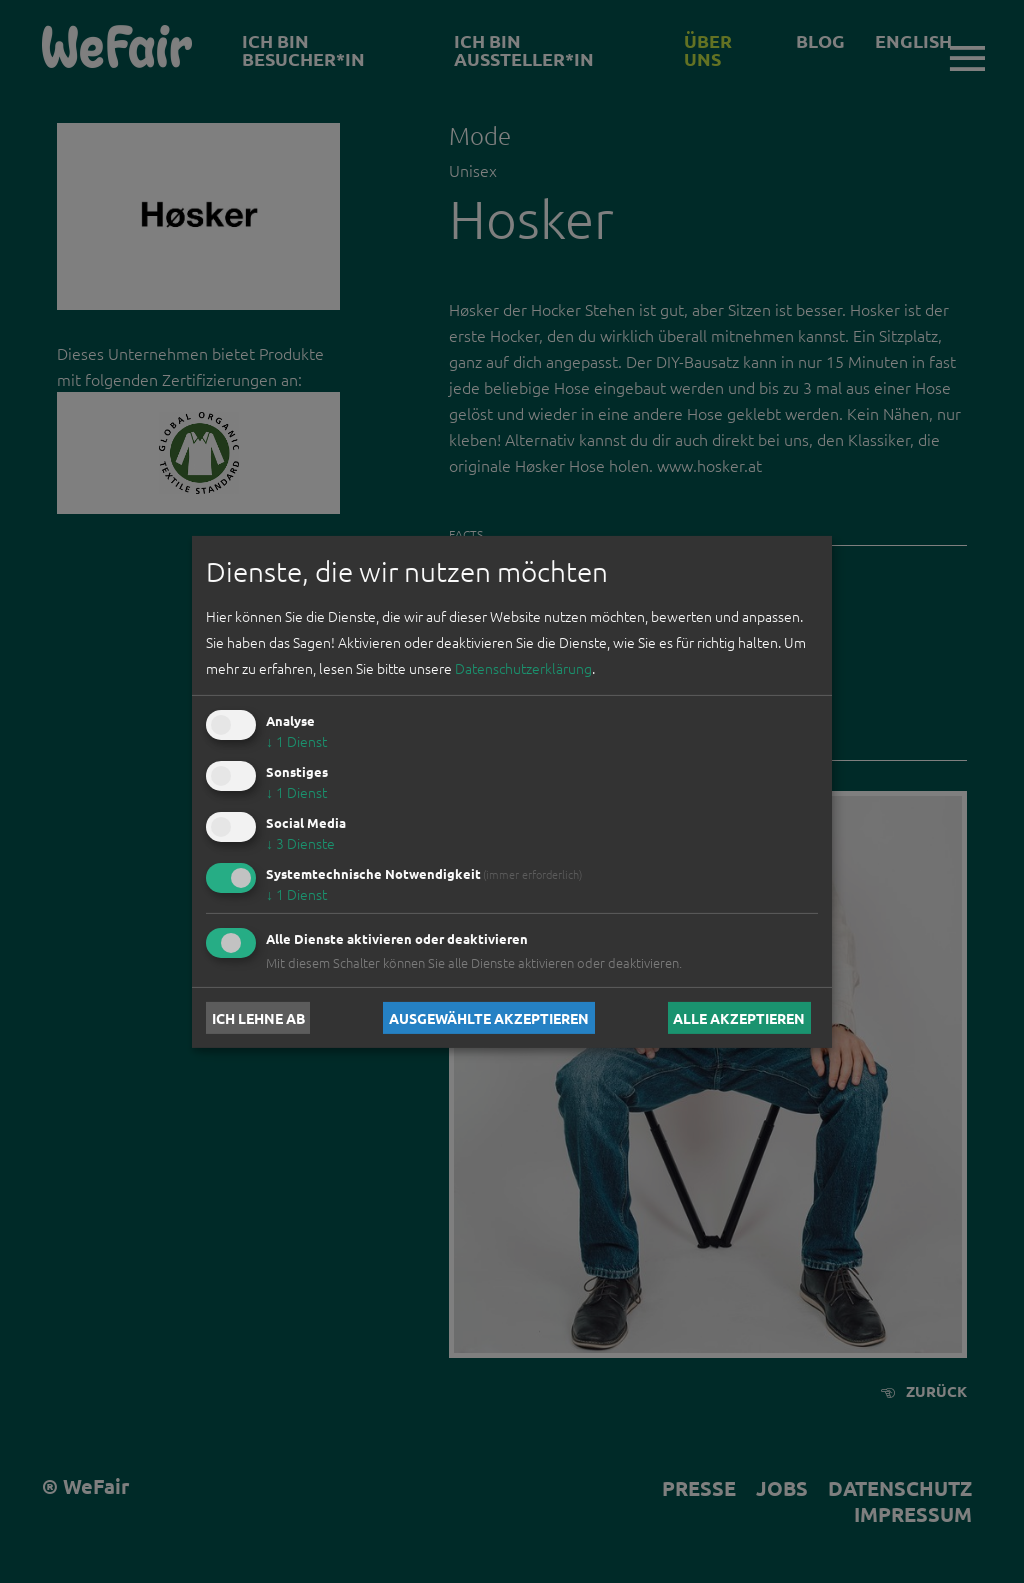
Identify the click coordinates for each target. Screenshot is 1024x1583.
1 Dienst (296, 741)
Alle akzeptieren (739, 1018)
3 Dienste (300, 843)
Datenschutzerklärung (523, 668)
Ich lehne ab (258, 1018)
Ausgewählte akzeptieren (489, 1018)
